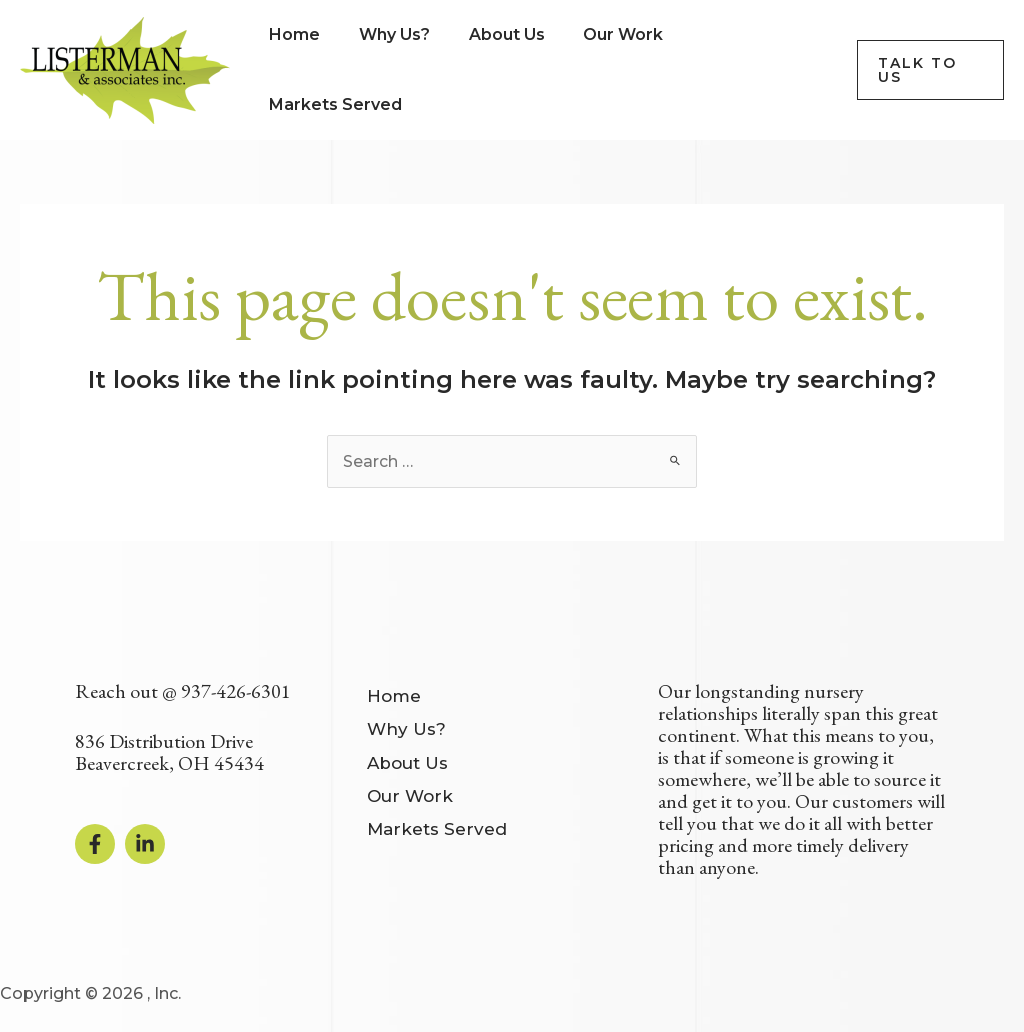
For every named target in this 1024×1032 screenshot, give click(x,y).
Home (394, 694)
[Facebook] (95, 843)
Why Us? (406, 726)
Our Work (410, 789)
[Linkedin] (145, 843)
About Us (407, 758)
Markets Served (437, 821)
